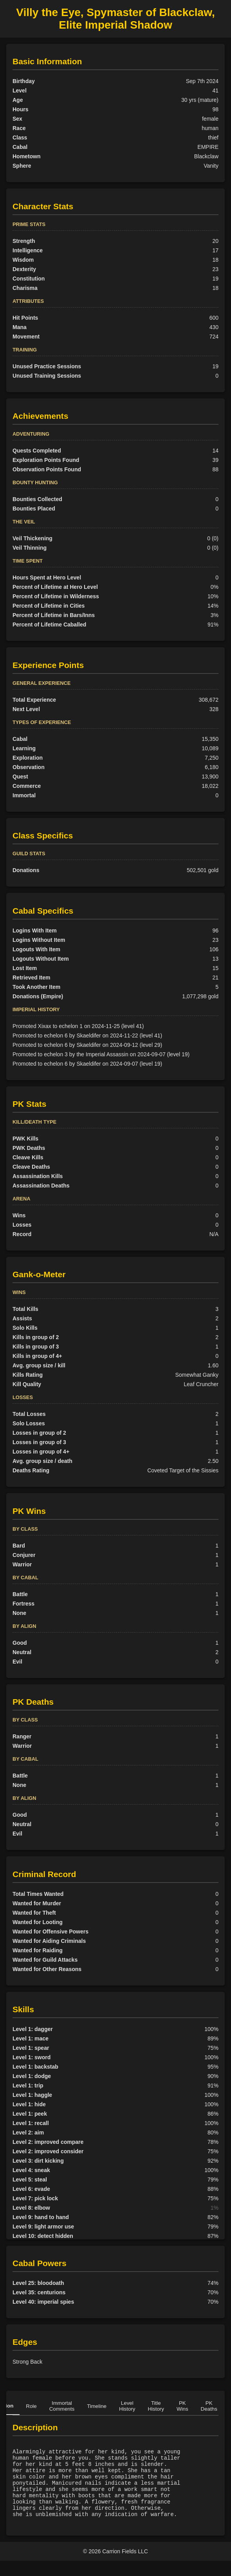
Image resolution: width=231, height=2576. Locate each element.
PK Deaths (209, 2406)
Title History (156, 2406)
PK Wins (182, 2406)
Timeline (96, 2406)
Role (31, 2406)
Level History (127, 2406)
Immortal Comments (61, 2406)
